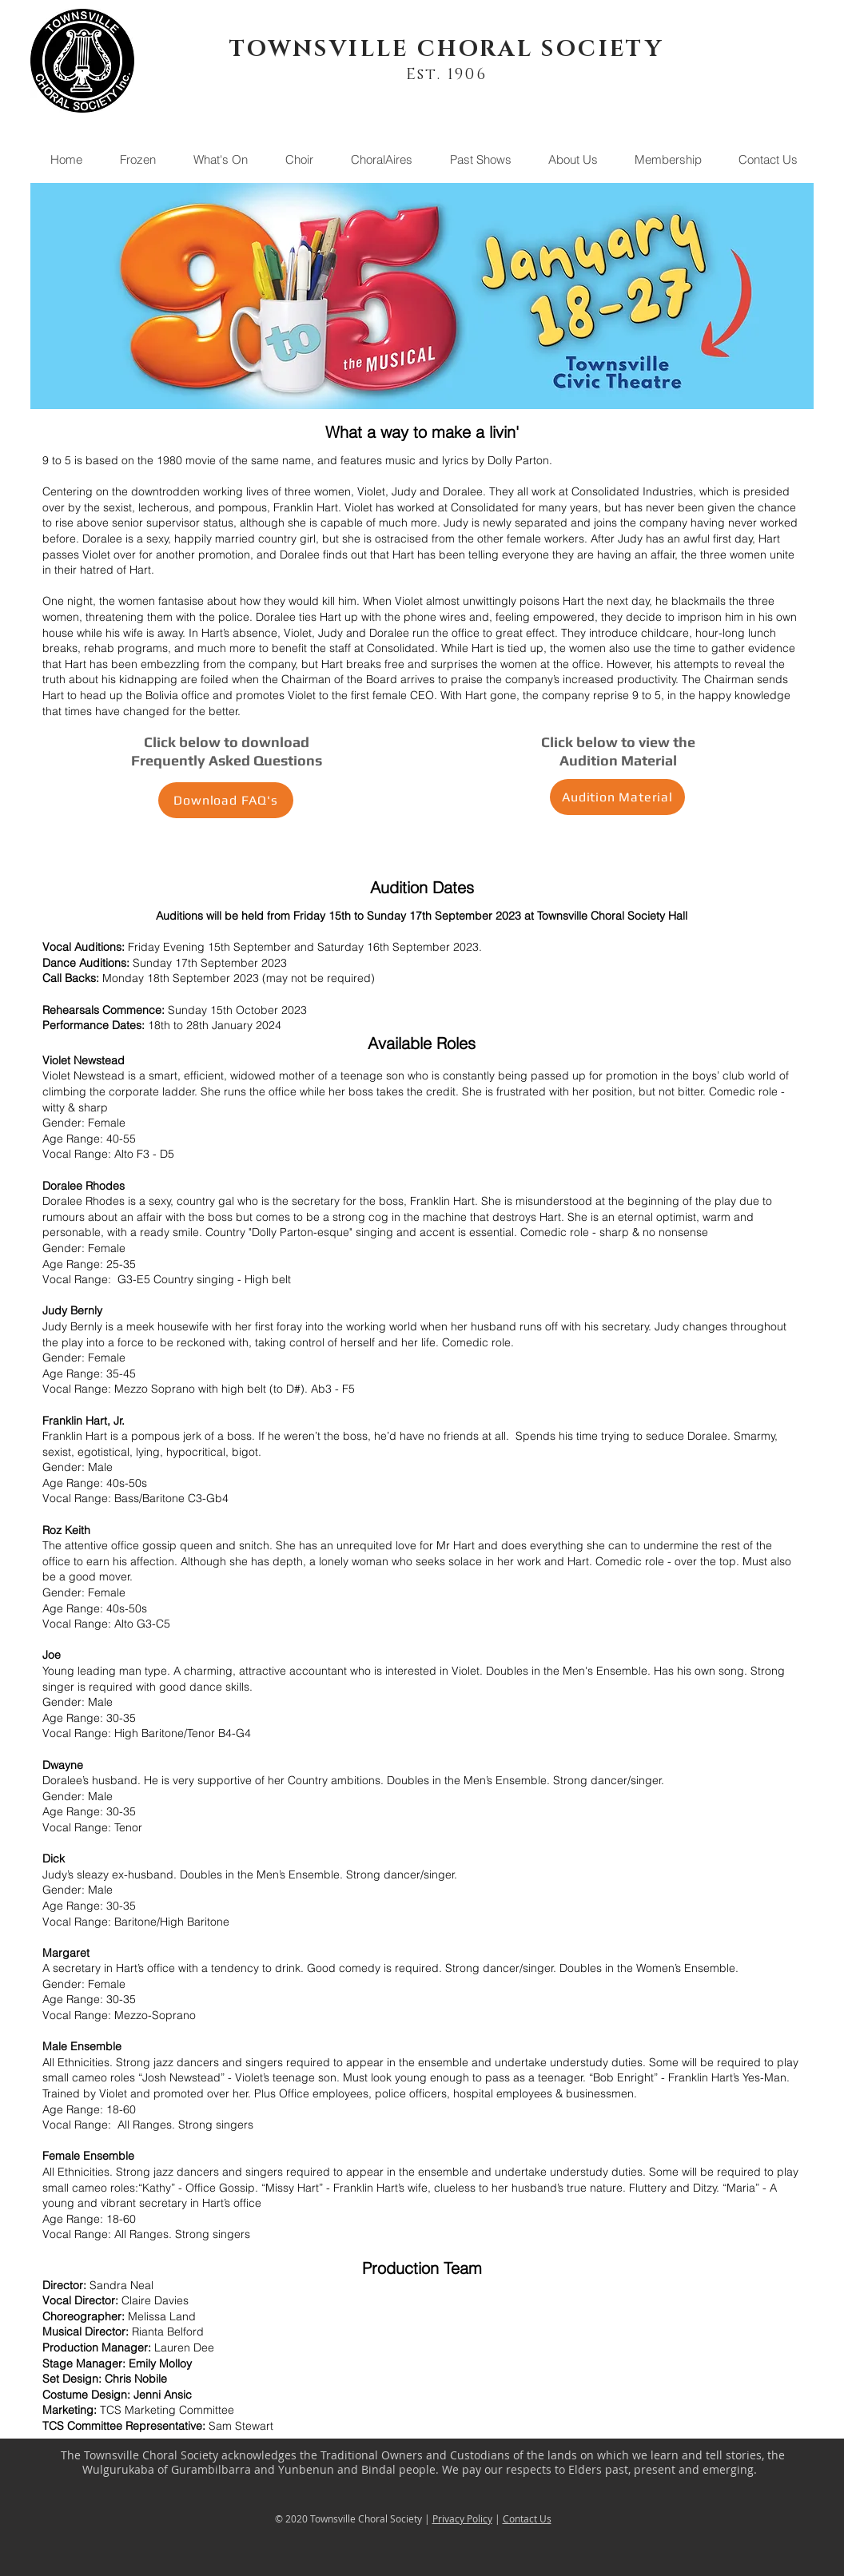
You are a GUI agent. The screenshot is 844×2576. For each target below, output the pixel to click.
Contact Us (527, 2518)
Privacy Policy (462, 2518)
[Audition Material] (617, 797)
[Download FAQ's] (225, 800)
